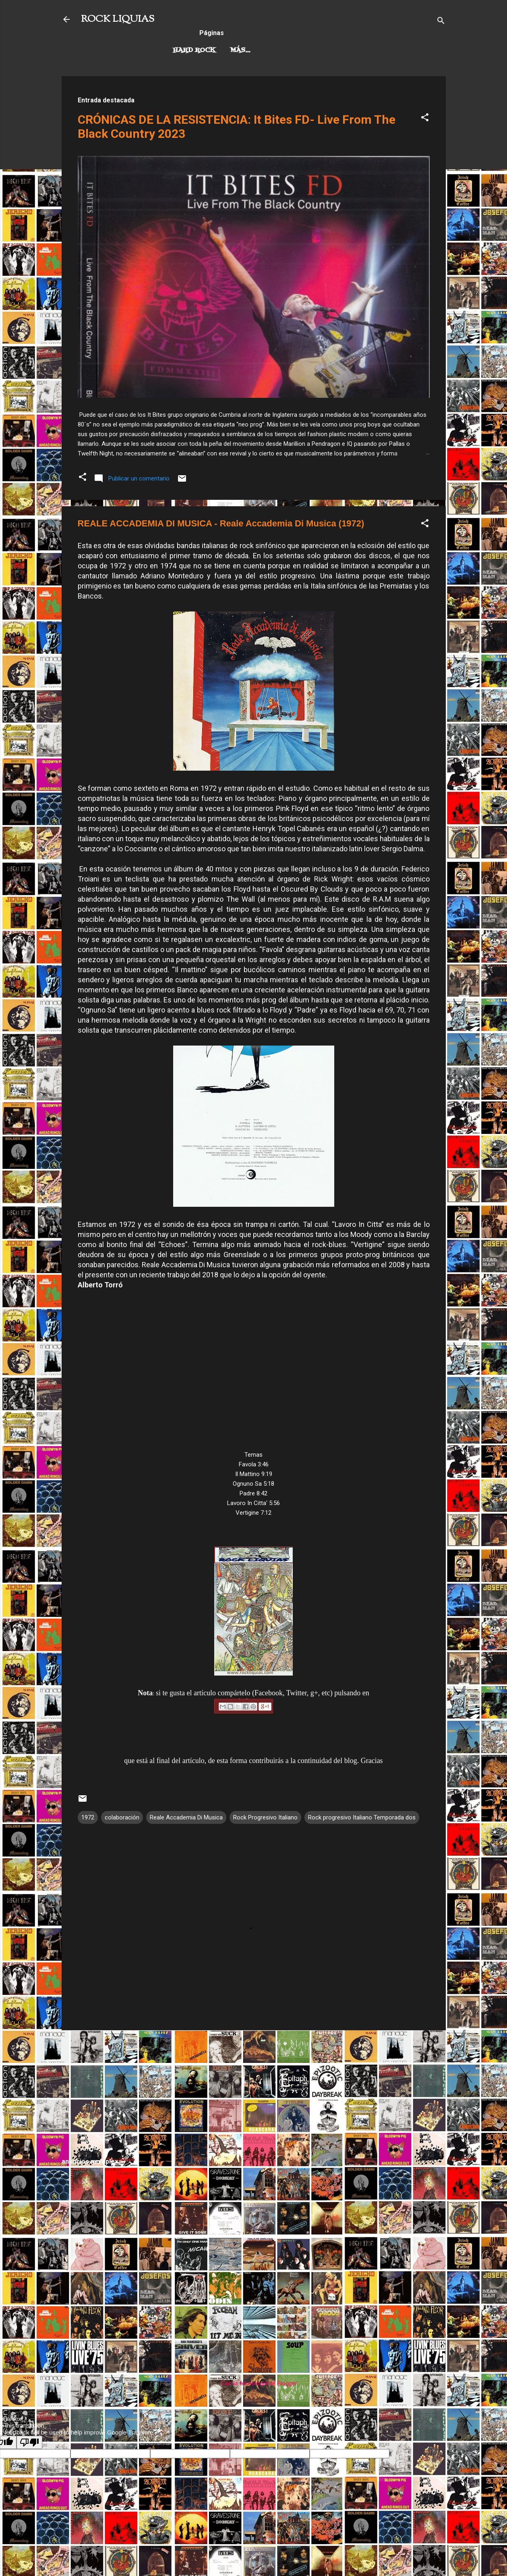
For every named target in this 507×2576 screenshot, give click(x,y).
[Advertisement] (254, 2093)
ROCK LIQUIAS (117, 19)
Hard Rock (194, 50)
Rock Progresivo (264, 50)
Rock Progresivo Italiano (265, 1817)
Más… (323, 50)
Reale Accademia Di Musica (186, 1817)
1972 (87, 1817)
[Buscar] (441, 22)
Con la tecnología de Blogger (253, 2383)
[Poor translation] (29, 2442)
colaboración (122, 1817)
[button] (425, 118)
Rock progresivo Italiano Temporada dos (362, 1817)
